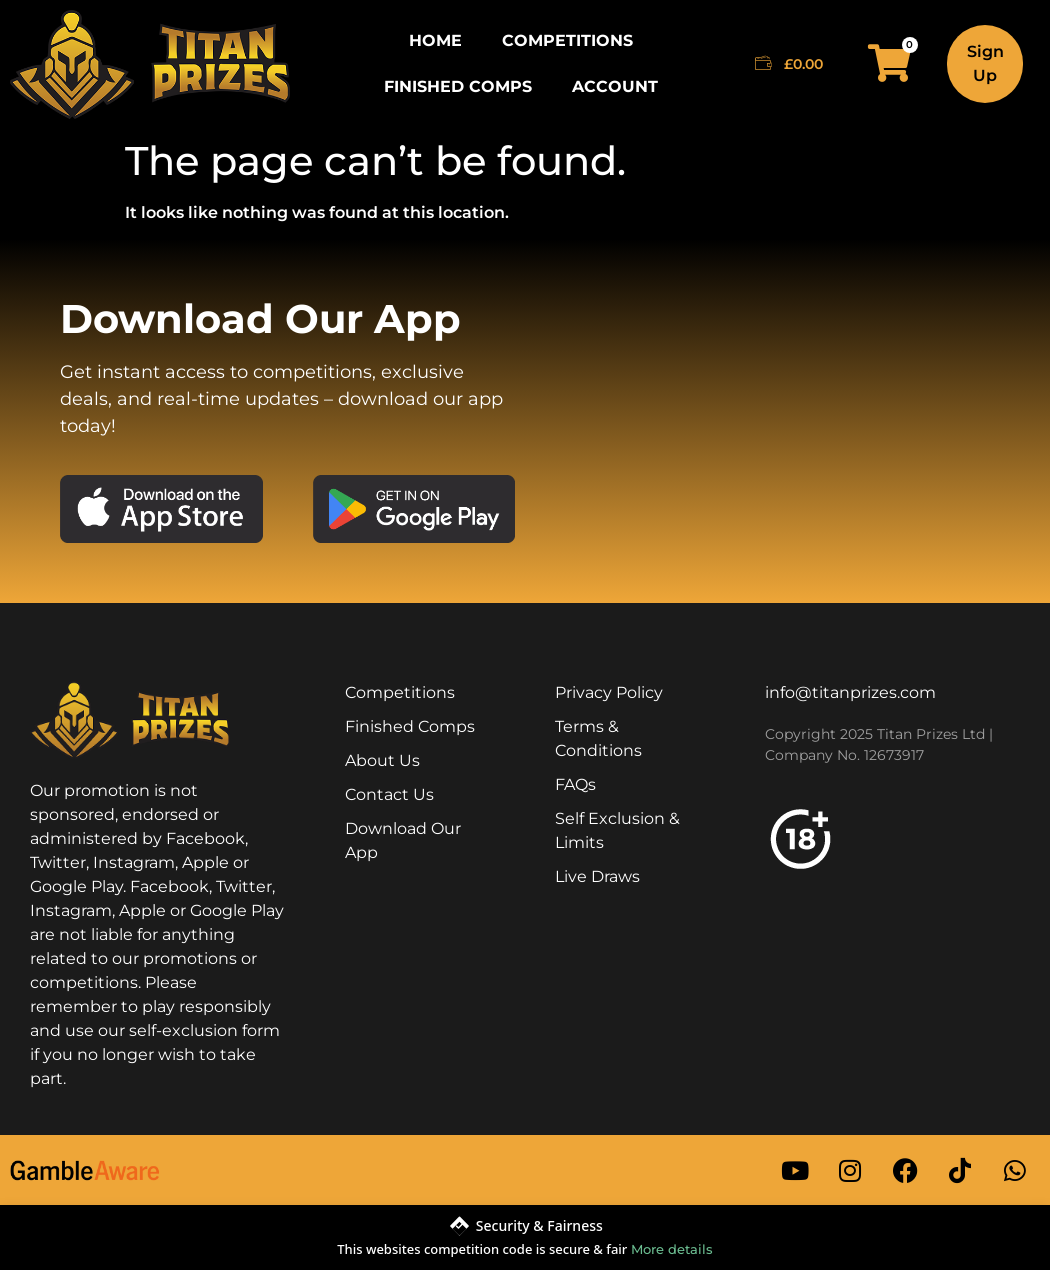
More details (672, 1249)
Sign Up (985, 63)
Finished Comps (458, 86)
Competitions (567, 40)
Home (435, 40)
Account (615, 86)
